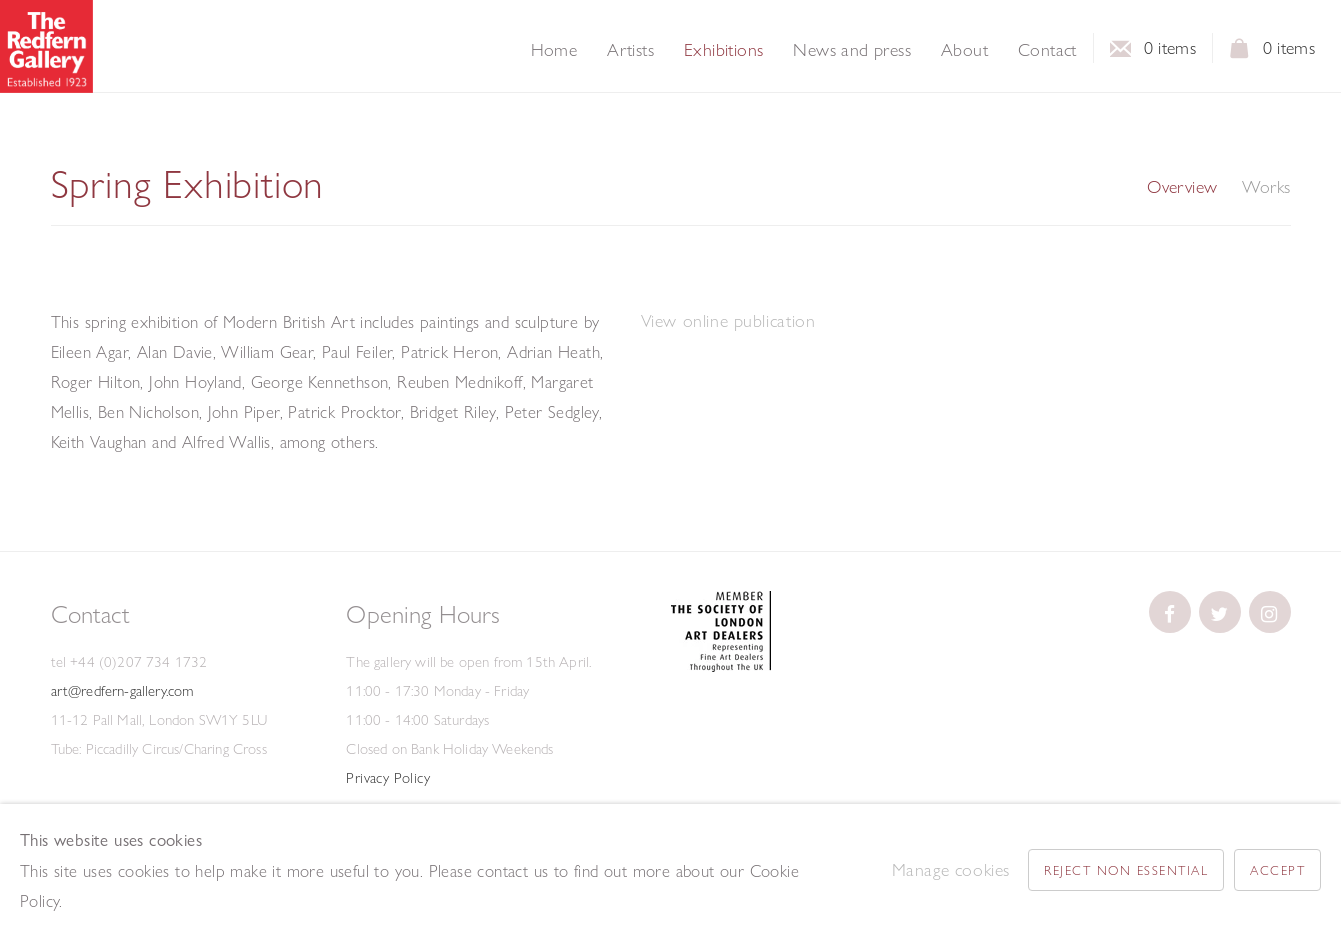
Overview (1182, 187)
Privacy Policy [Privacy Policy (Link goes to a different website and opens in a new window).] (388, 778)
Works (1266, 187)
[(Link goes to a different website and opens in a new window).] (721, 667)
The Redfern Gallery (46, 46)
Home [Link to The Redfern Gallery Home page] (554, 50)
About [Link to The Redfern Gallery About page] (964, 50)
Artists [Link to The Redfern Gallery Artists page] (630, 50)
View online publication (728, 320)
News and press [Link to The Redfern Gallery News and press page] (852, 50)
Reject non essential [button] (1126, 870)
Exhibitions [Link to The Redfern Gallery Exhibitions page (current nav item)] (723, 50)
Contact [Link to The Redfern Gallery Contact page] (1047, 50)
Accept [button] (1277, 870)
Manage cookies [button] (951, 869)
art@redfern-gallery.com (122, 691)
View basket (1240, 54)
